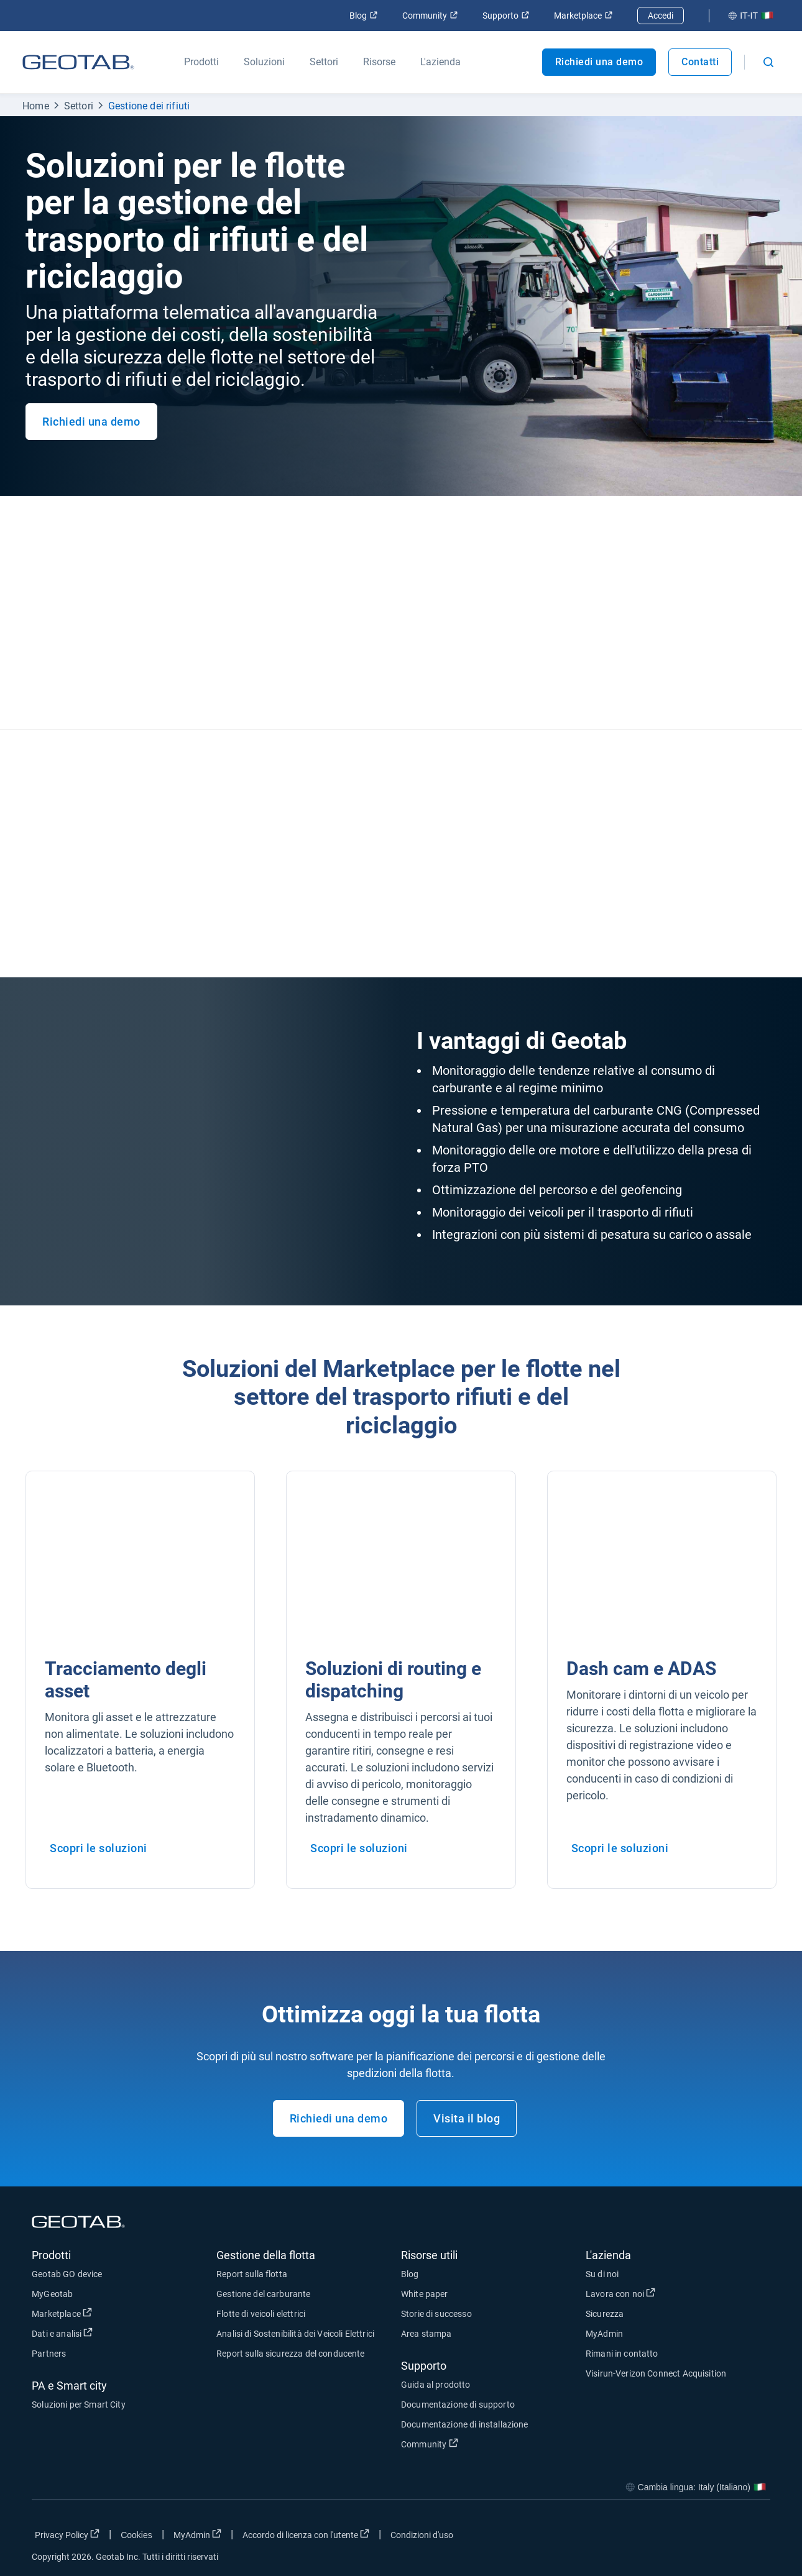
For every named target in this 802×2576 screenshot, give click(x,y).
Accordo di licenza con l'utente (305, 2534)
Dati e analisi (62, 2333)
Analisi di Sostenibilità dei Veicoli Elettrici (295, 2334)
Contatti (700, 62)
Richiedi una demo (599, 62)
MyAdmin (604, 2334)
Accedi (660, 16)
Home (35, 106)
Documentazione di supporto (458, 2404)
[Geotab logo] (78, 62)
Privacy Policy (67, 2534)
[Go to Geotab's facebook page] (661, 2537)
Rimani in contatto (622, 2354)
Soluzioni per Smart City (79, 2404)
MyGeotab (52, 2294)
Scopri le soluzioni (98, 1848)
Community (430, 16)
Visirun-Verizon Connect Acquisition (656, 2373)
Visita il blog (466, 2118)
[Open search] (768, 62)
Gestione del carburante (263, 2294)
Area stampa (426, 2334)
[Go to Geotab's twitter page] (692, 2537)
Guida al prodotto (436, 2385)
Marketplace (583, 16)
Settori (78, 106)
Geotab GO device (67, 2274)
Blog (363, 16)
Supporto (505, 16)
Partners (49, 2354)
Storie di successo (436, 2314)
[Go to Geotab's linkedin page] (723, 2537)
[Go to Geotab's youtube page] (754, 2537)
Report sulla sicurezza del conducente (290, 2354)
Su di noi (602, 2274)
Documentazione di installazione (464, 2424)
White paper (424, 2294)
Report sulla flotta (251, 2274)
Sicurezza (605, 2314)
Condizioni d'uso (421, 2535)
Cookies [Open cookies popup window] (136, 2535)
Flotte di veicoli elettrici (260, 2314)
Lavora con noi (620, 2293)
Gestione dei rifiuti (149, 106)
